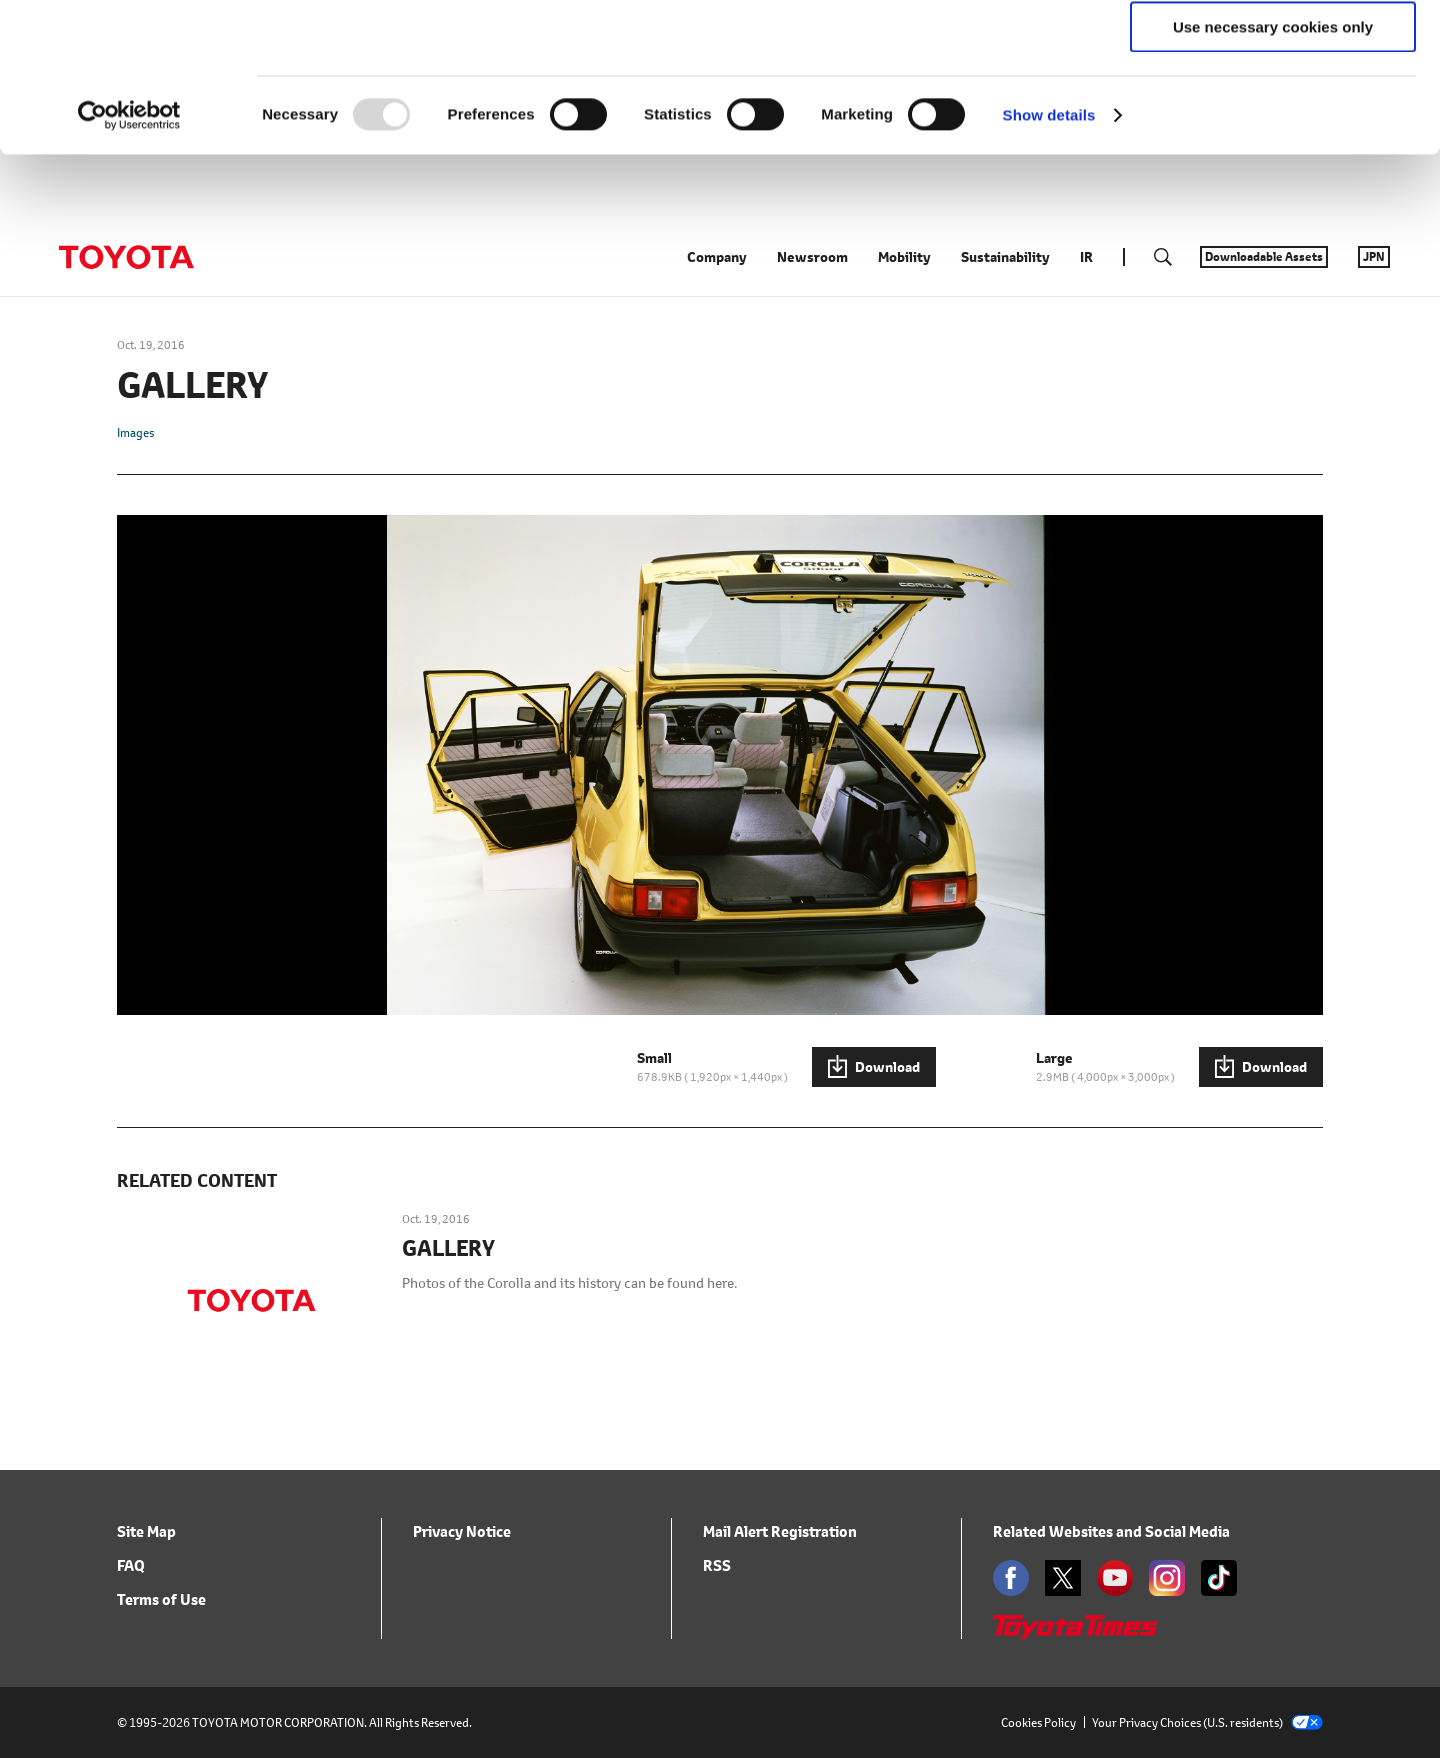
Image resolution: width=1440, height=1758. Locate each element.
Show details (1049, 254)
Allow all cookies (1273, 49)
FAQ (131, 1642)
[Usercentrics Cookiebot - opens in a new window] (129, 255)
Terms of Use (161, 1676)
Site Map (146, 1608)
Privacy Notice (462, 1608)
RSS (717, 1642)
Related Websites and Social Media (1111, 1608)
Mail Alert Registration (780, 1608)
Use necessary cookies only (1273, 166)
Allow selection (1272, 108)
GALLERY (448, 1326)
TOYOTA (126, 334)
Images (135, 509)
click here (986, 96)
